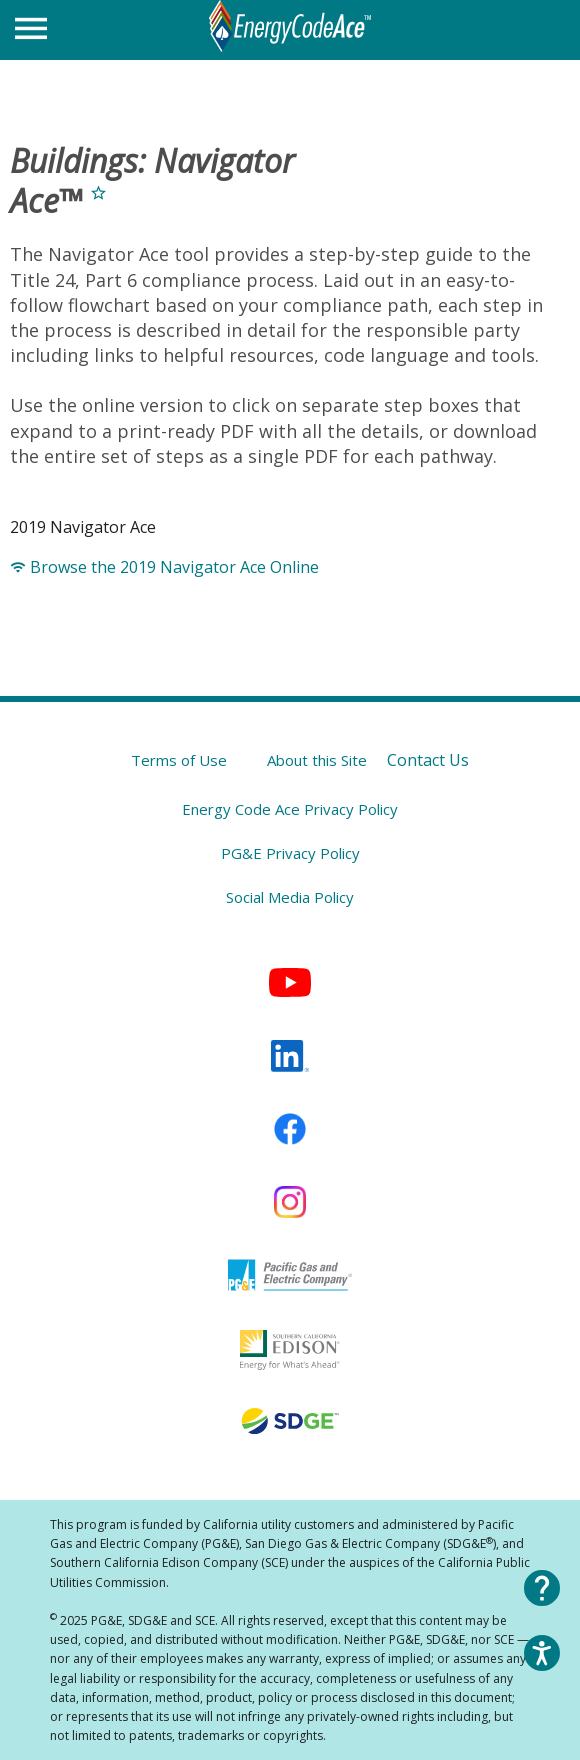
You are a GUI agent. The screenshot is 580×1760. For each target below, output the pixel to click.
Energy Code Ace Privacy (290, 809)
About (317, 760)
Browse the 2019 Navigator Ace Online (164, 567)
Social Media (290, 897)
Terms (179, 760)
